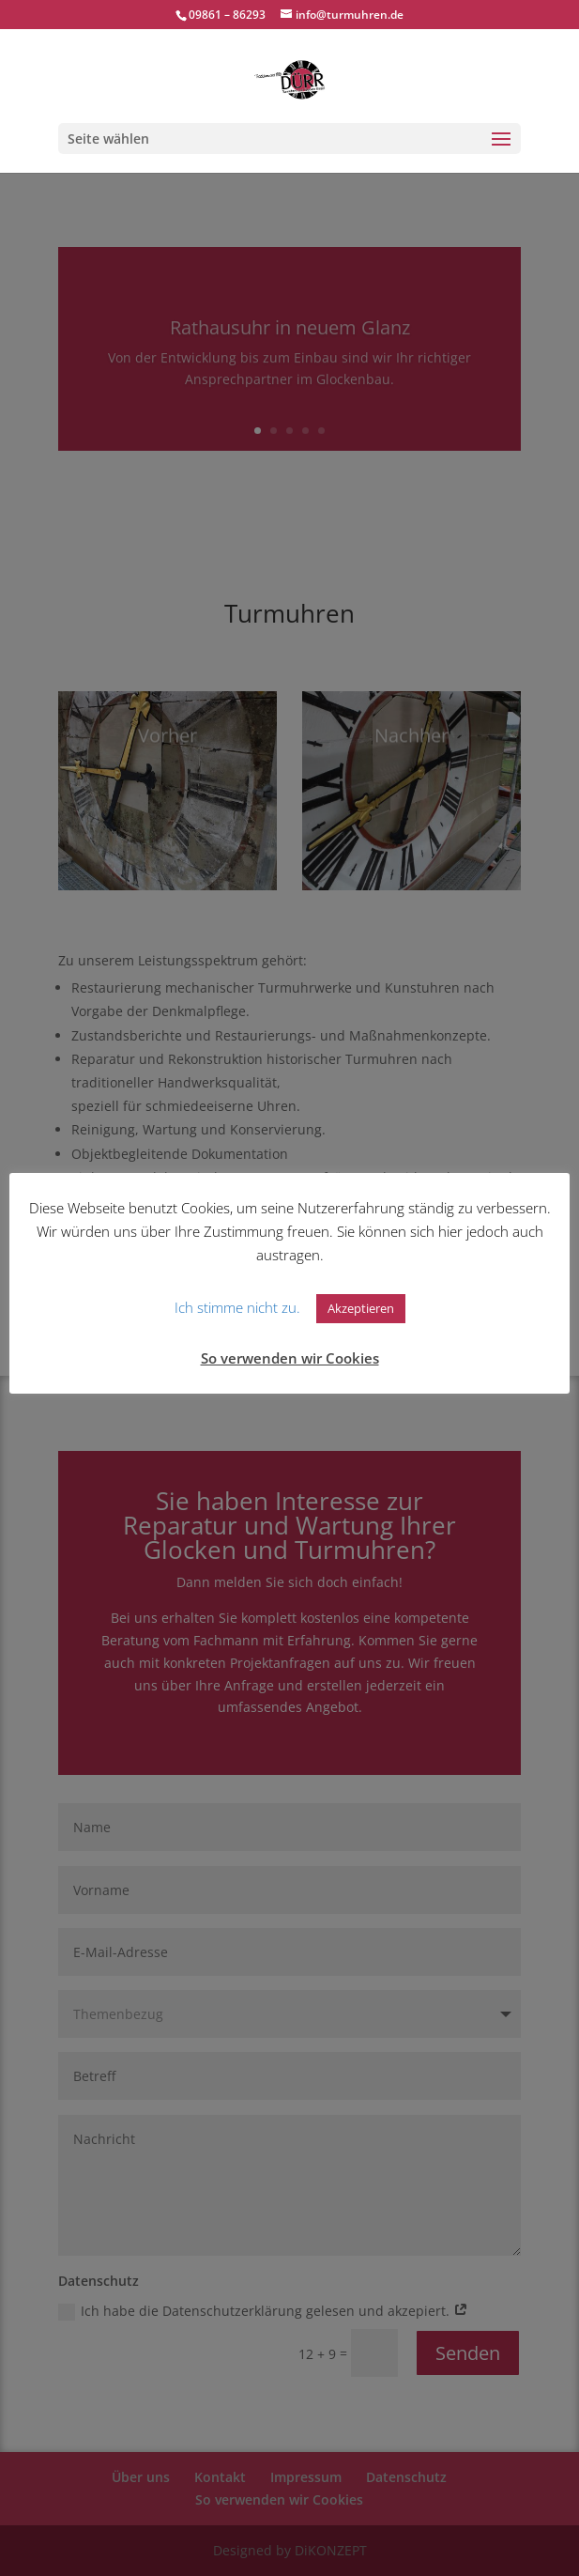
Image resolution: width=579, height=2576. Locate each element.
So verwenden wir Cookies (290, 1358)
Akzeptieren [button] (361, 1308)
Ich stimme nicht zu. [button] (237, 1307)
